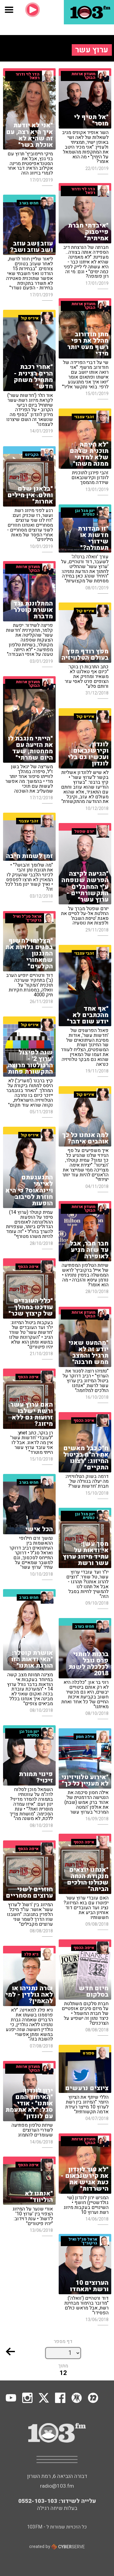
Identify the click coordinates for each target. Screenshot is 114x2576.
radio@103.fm (57, 2486)
